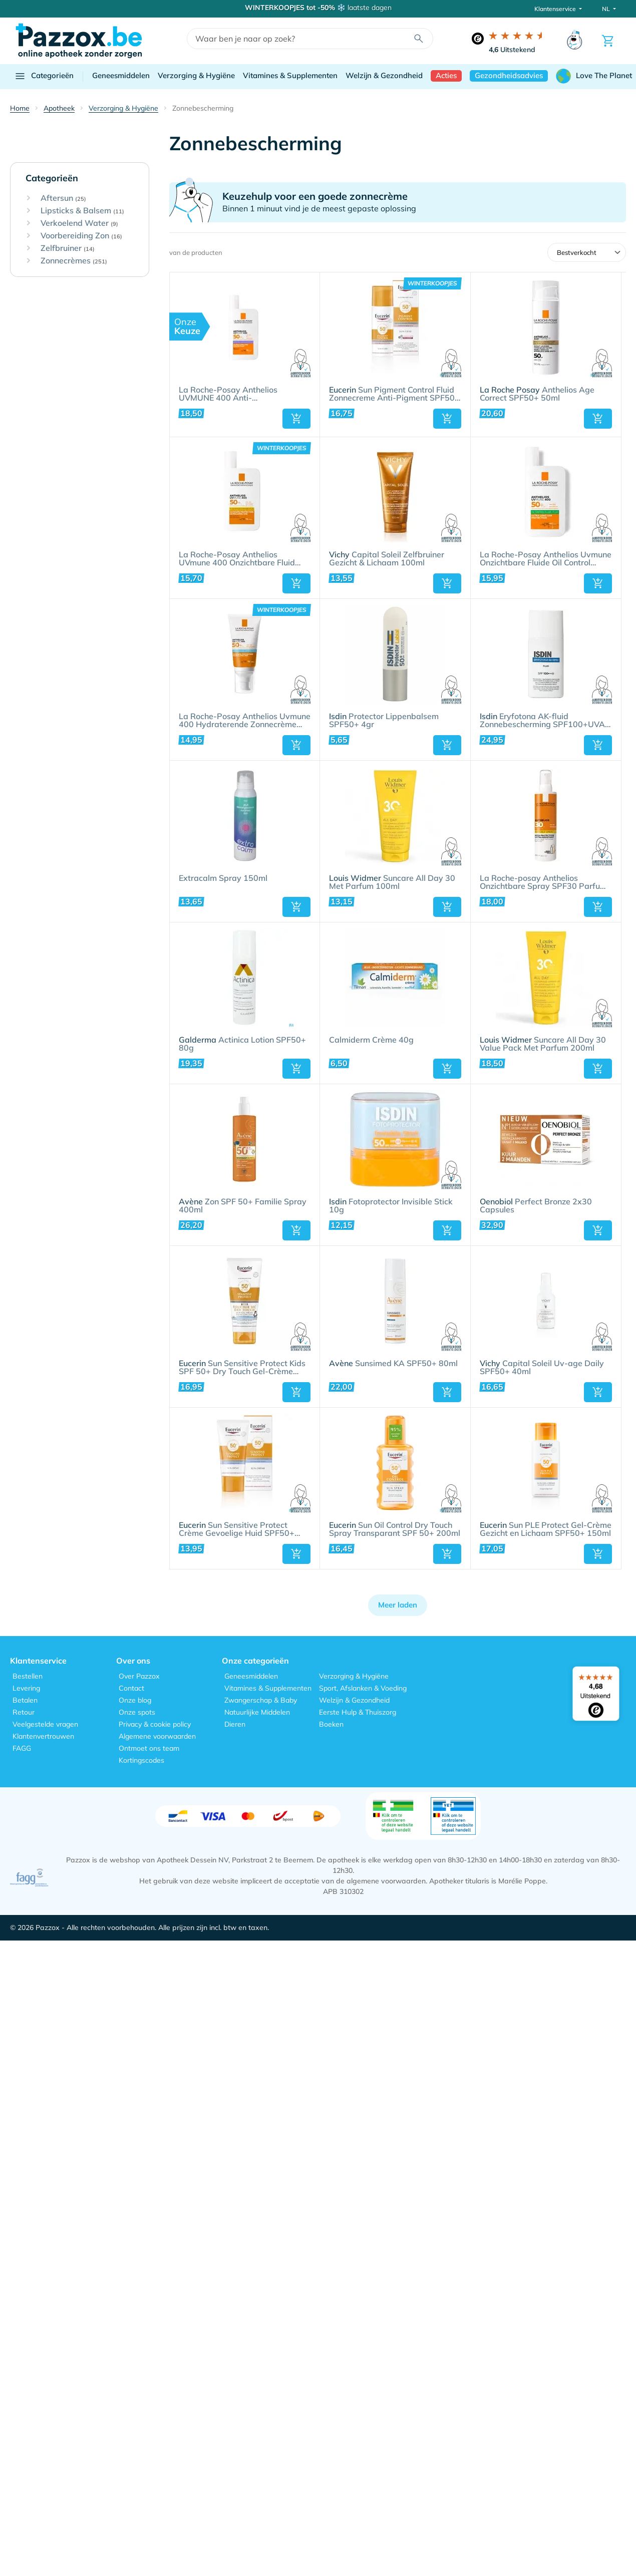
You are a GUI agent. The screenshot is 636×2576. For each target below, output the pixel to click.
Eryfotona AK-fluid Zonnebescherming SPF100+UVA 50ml (542, 720)
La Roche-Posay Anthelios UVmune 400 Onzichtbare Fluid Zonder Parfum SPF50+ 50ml (237, 558)
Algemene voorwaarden (157, 1736)
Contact (131, 1688)
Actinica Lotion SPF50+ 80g (242, 1044)
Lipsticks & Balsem (82, 210)
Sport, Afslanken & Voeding (363, 1688)
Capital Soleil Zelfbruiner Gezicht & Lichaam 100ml (386, 558)
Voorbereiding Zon (81, 235)
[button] (296, 419)
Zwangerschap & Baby (260, 1700)
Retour (24, 1712)
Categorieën (44, 76)
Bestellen (28, 1676)
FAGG (22, 1748)
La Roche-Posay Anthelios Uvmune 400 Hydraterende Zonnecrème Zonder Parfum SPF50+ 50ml (244, 720)
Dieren (234, 1724)
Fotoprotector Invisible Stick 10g (391, 1205)
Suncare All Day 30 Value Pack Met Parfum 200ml (543, 1044)
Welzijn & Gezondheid (384, 75)
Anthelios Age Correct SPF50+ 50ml (537, 394)
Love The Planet (594, 76)
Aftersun (63, 198)
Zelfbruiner (68, 248)
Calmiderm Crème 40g (371, 1040)
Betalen (25, 1700)
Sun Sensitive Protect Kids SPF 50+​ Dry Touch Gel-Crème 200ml (242, 1367)
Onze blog (135, 1700)
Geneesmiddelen (121, 75)
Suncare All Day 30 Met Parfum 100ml (392, 882)
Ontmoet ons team (149, 1748)
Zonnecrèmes (74, 260)
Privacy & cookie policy (155, 1724)
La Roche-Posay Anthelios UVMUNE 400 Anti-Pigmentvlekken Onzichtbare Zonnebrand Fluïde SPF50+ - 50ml (243, 394)
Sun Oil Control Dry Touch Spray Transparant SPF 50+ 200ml (394, 1529)
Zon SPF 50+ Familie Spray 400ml (242, 1205)
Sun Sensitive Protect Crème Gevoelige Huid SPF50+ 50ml (236, 1529)
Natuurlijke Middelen (257, 1712)
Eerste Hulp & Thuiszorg (357, 1712)
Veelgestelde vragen (45, 1724)
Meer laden (397, 1604)
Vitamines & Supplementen (290, 75)
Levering (26, 1688)
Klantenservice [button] (555, 9)
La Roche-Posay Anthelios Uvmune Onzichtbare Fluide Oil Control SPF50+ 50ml (545, 558)
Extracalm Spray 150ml (223, 878)
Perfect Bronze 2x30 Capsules (536, 1205)
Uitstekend (512, 49)
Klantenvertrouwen (43, 1736)
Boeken (331, 1724)
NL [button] (606, 9)
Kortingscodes (141, 1760)
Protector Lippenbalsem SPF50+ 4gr (384, 720)
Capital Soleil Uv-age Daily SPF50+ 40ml (542, 1367)
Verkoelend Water (79, 223)
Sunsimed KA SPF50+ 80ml (393, 1363)
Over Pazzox (139, 1676)
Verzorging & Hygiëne (196, 75)
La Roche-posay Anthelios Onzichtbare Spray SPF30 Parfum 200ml (543, 882)
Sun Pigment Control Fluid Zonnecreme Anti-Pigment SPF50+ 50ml (394, 394)
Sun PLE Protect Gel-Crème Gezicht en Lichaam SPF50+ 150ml (545, 1529)
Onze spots (137, 1712)
